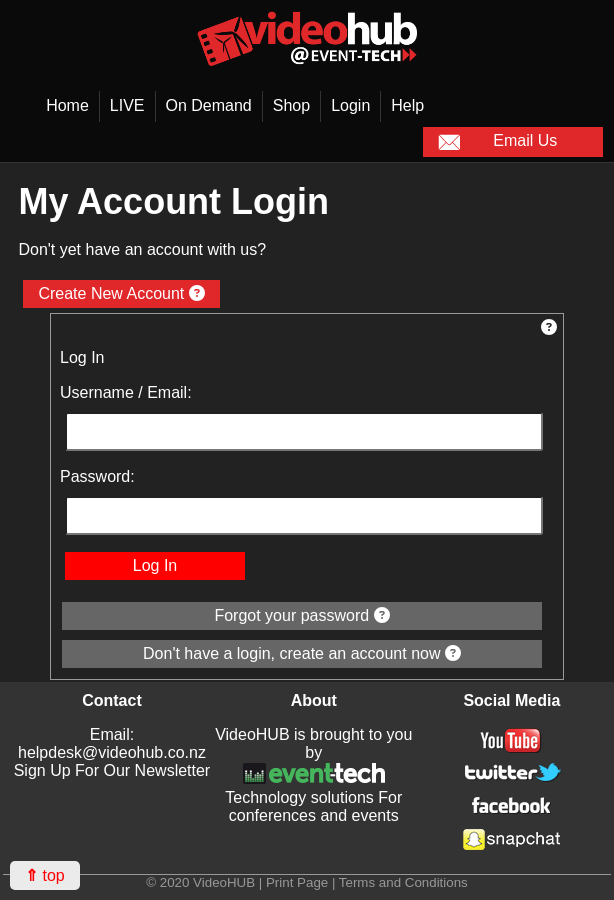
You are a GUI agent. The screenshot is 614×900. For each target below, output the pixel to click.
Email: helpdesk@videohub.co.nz (112, 743)
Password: (97, 476)
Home (67, 105)
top (45, 875)
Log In (155, 565)
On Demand (209, 105)
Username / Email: (126, 392)
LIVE (127, 105)
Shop (291, 105)
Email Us (498, 142)
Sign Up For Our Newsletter (112, 770)
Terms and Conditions (403, 882)
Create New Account (121, 293)
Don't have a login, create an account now (302, 653)
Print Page (297, 882)
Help (407, 105)
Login (350, 105)
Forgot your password (301, 615)
